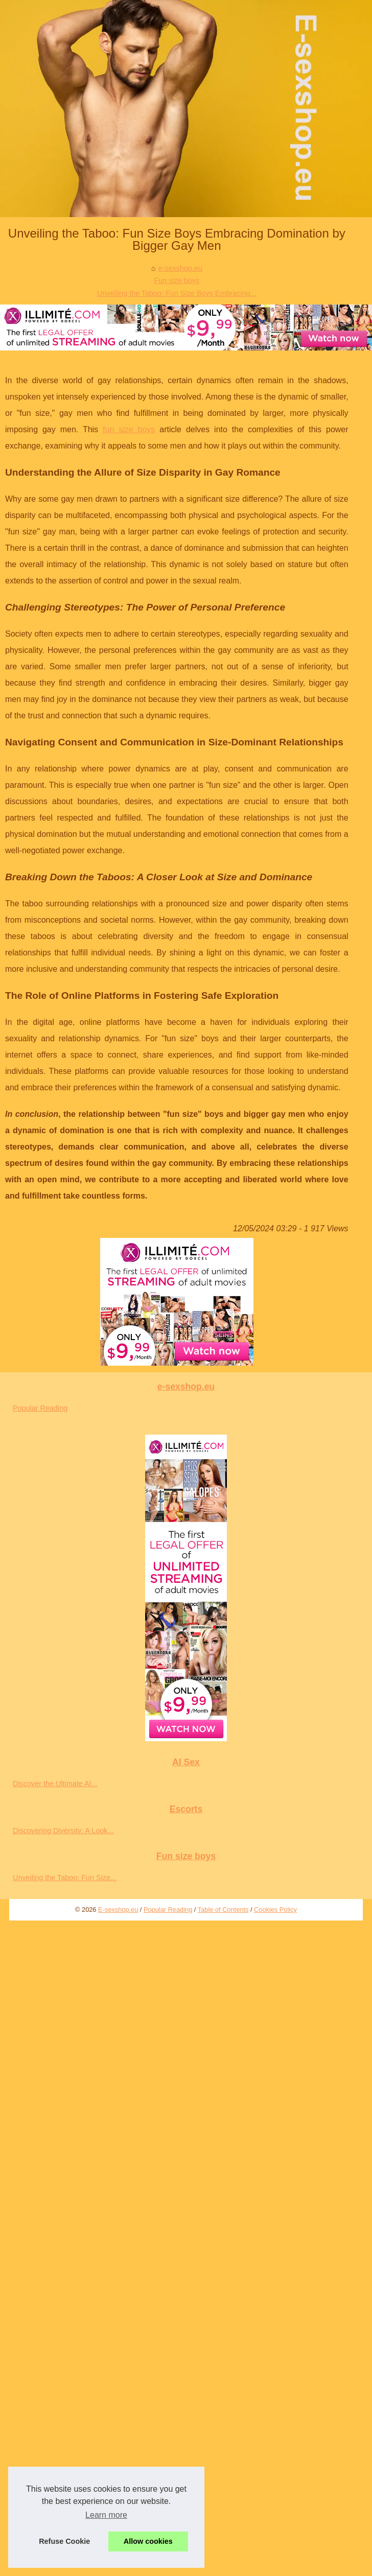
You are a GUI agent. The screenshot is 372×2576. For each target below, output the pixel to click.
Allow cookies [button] (148, 2541)
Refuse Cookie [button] (64, 2541)
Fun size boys (176, 280)
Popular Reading (40, 1408)
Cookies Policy (275, 1909)
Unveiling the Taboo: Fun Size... (65, 1878)
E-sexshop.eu (118, 1909)
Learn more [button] (106, 2515)
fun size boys (129, 429)
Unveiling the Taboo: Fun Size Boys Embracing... (177, 293)
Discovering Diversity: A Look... (63, 1830)
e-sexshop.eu (180, 268)
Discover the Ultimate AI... (55, 1783)
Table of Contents (223, 1909)
